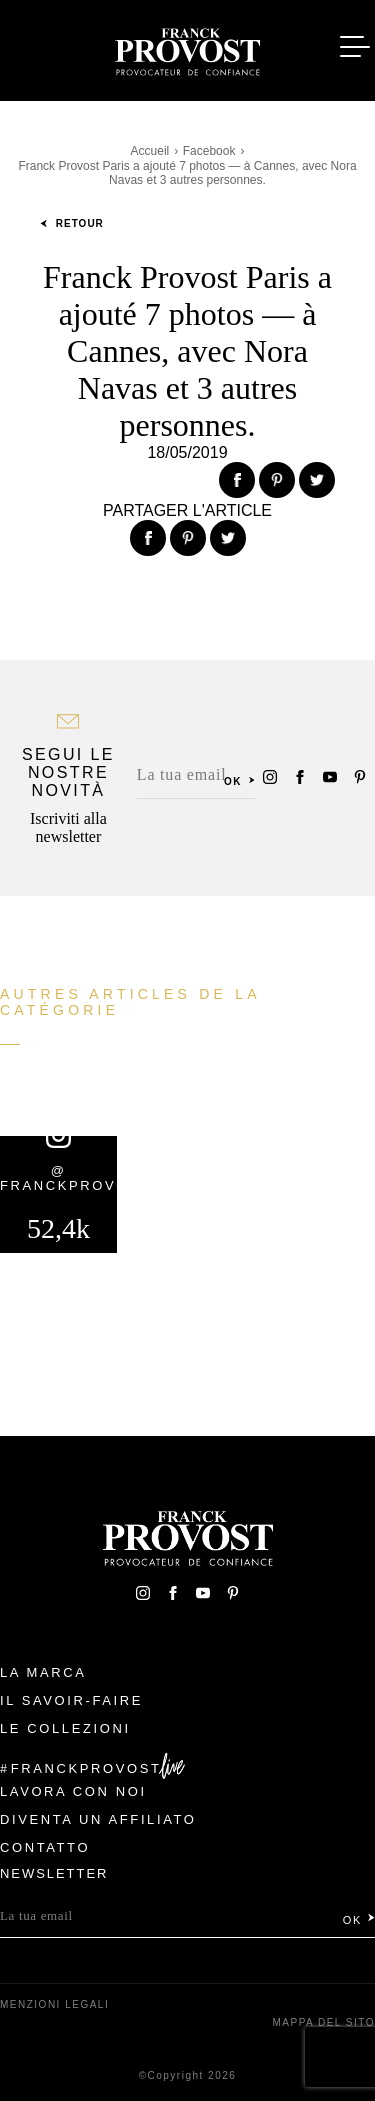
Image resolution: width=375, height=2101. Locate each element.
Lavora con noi (73, 1791)
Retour (72, 223)
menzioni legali (54, 2004)
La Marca (43, 1672)
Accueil (150, 151)
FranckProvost (86, 1768)
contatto (45, 1847)
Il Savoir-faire (71, 1700)
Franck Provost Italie (188, 48)
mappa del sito (323, 2022)
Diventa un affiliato (98, 1819)
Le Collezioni (65, 1728)
